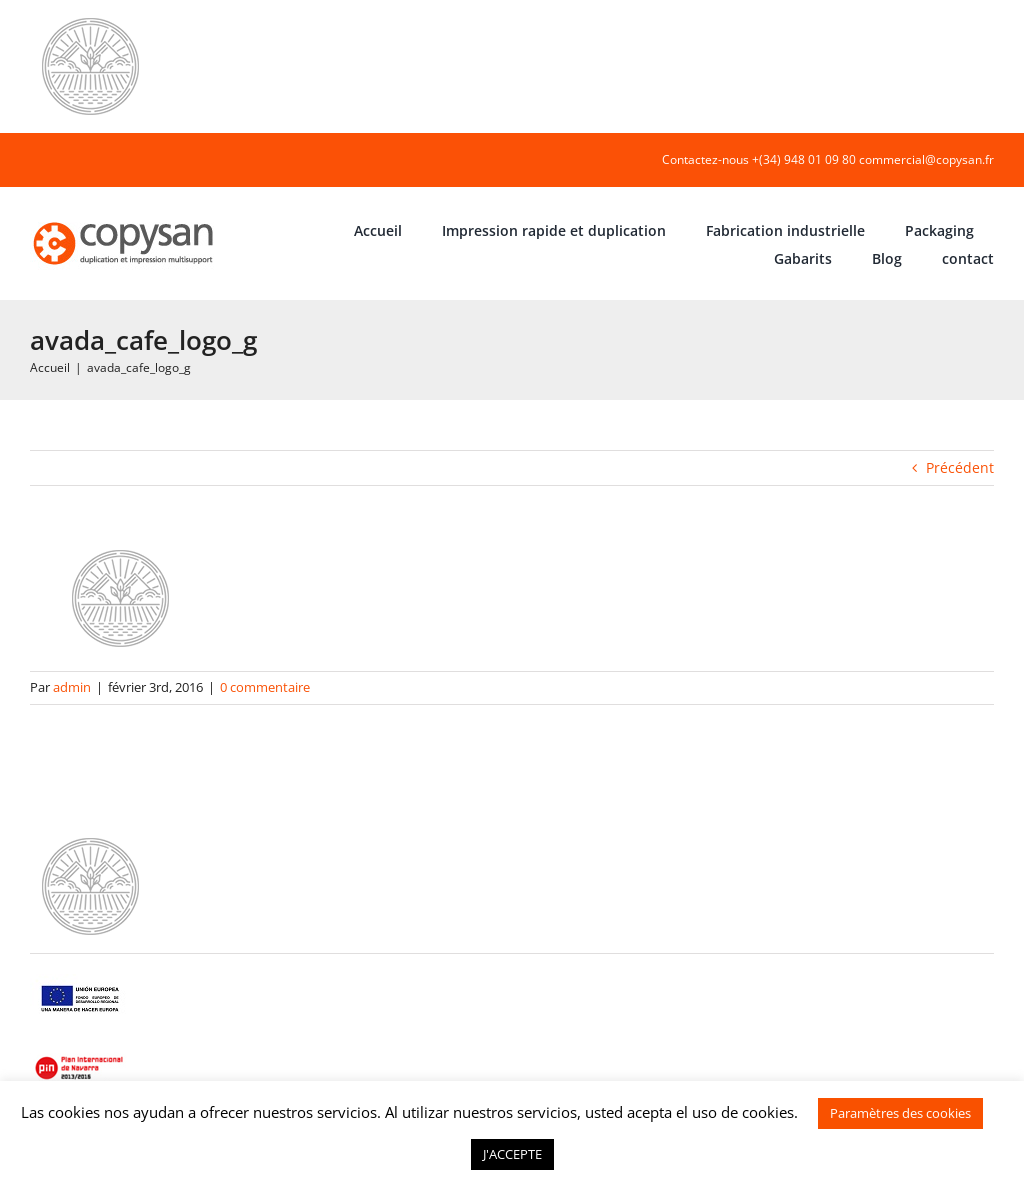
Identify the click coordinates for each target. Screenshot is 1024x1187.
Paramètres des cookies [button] (900, 1113)
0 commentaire (265, 687)
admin (72, 687)
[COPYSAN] (125, 220)
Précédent (960, 467)
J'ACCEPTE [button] (512, 1154)
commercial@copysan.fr (926, 159)
